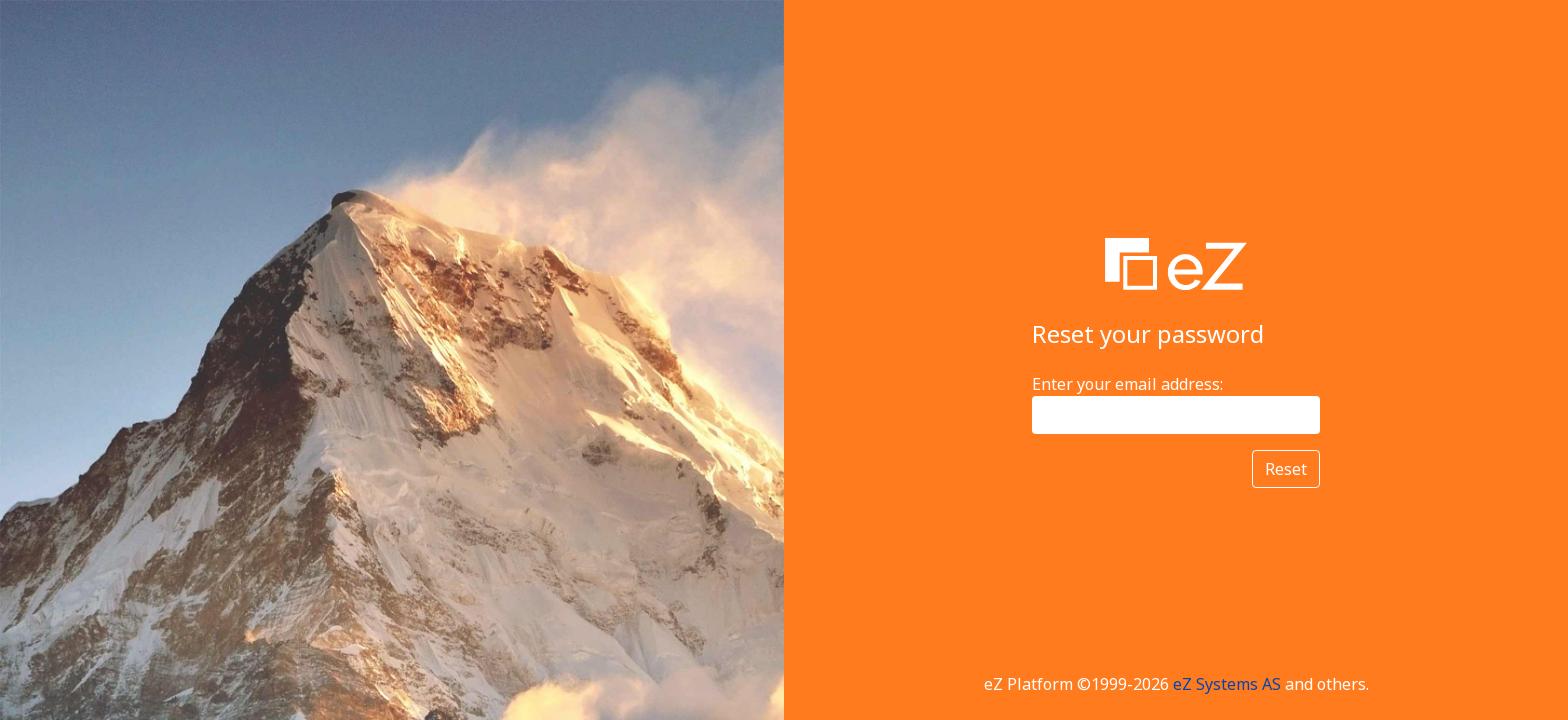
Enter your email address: (1127, 384)
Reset (1286, 469)
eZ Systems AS (1227, 684)
